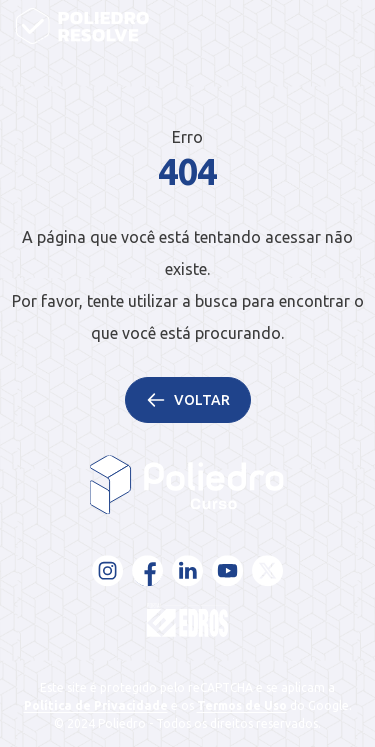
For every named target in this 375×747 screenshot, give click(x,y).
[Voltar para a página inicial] (187, 485)
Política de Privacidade (96, 705)
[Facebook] (148, 571)
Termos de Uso (242, 705)
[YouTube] (228, 571)
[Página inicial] (82, 26)
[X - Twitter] (268, 571)
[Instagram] (108, 571)
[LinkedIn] (188, 571)
